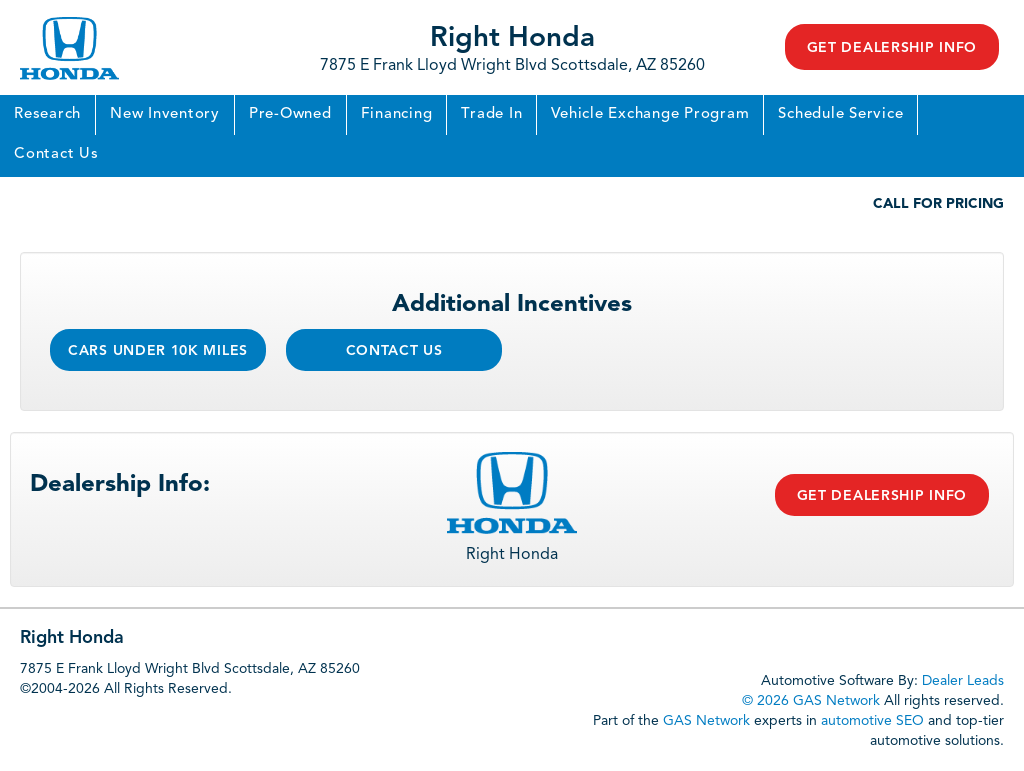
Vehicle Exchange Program (650, 114)
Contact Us (56, 154)
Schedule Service (840, 114)
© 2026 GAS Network (811, 701)
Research (47, 114)
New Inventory (165, 114)
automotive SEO (872, 721)
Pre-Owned (290, 114)
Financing (397, 114)
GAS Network (706, 721)
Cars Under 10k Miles (158, 351)
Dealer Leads (963, 681)
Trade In (491, 114)
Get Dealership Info (892, 48)
